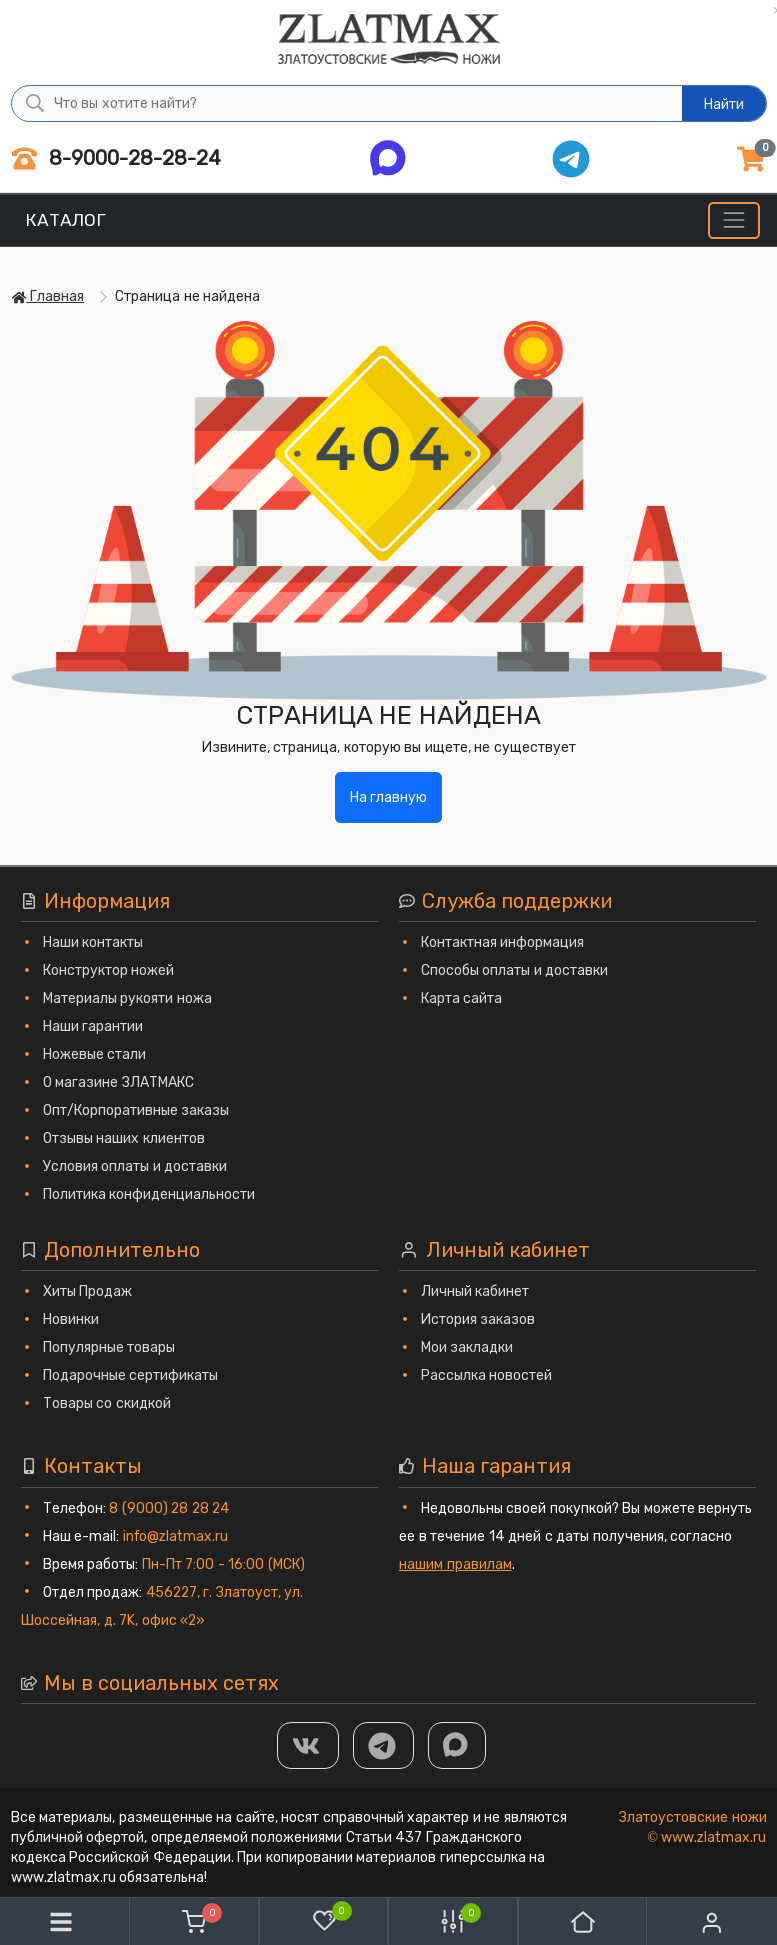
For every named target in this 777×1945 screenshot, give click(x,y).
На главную (389, 797)
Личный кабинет (475, 1291)
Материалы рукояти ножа (127, 998)
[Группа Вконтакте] (308, 1745)
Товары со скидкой (107, 1403)
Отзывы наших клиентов (124, 1138)
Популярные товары (109, 1347)
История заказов (478, 1319)
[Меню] (733, 220)
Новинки (71, 1319)
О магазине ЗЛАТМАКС (118, 1082)
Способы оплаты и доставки (515, 970)
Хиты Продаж (88, 1291)
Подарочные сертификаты (131, 1375)
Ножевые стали (95, 1054)
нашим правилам (455, 1564)
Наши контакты (93, 942)
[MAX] (457, 1745)
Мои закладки (467, 1347)
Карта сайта (462, 998)
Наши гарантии (93, 1026)
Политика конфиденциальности (149, 1194)
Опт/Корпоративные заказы (136, 1110)
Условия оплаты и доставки (135, 1166)
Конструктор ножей (109, 970)
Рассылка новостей (487, 1375)
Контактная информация (503, 942)
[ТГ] (384, 1745)
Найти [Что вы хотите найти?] (724, 104)
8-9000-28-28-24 (116, 158)
